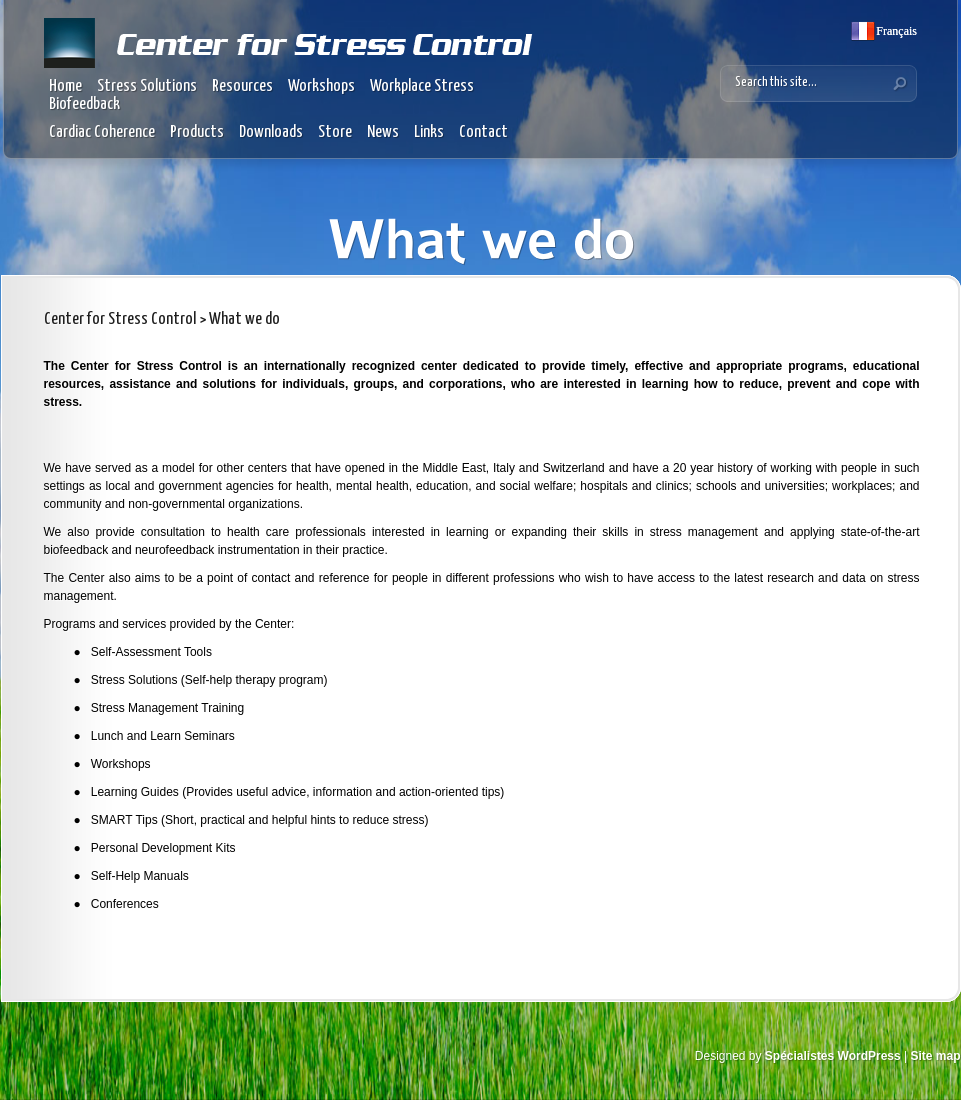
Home (65, 86)
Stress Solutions (147, 86)
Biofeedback (84, 104)
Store (335, 132)
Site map (935, 1056)
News (383, 132)
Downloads (271, 132)
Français (895, 31)
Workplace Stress (422, 86)
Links (429, 132)
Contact (483, 132)
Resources (242, 86)
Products (197, 132)
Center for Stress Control (120, 319)
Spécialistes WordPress (833, 1056)
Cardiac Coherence (102, 132)
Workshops (321, 86)
